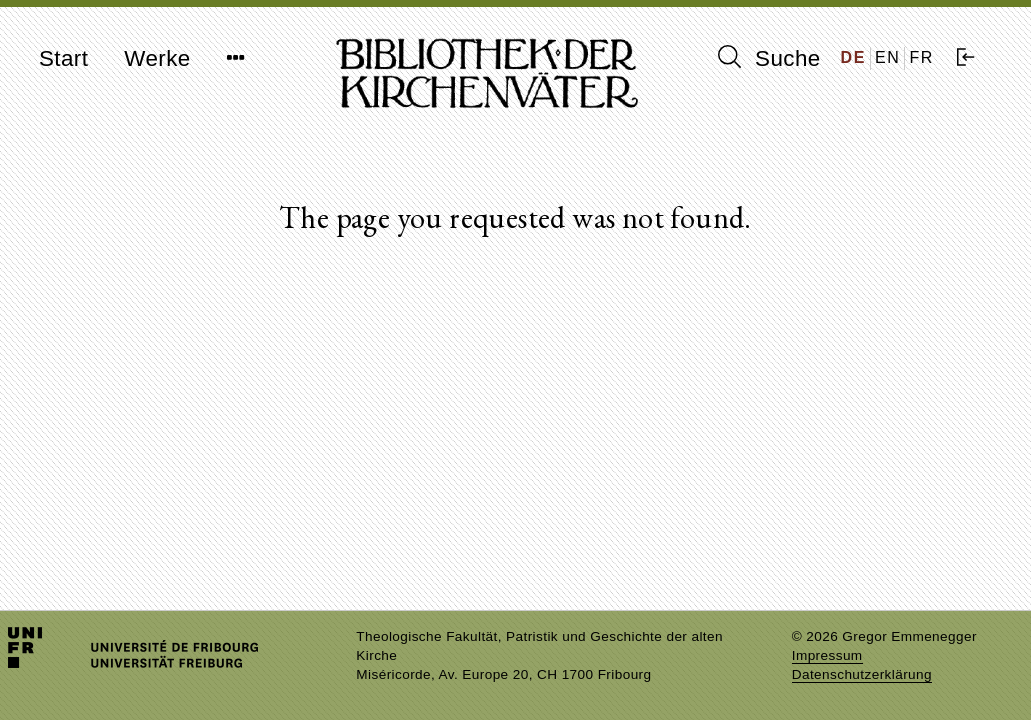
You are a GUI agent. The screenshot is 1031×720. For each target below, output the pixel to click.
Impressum (827, 655)
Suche (769, 58)
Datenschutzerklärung (862, 674)
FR (921, 57)
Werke (157, 58)
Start (63, 58)
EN (887, 57)
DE (853, 57)
